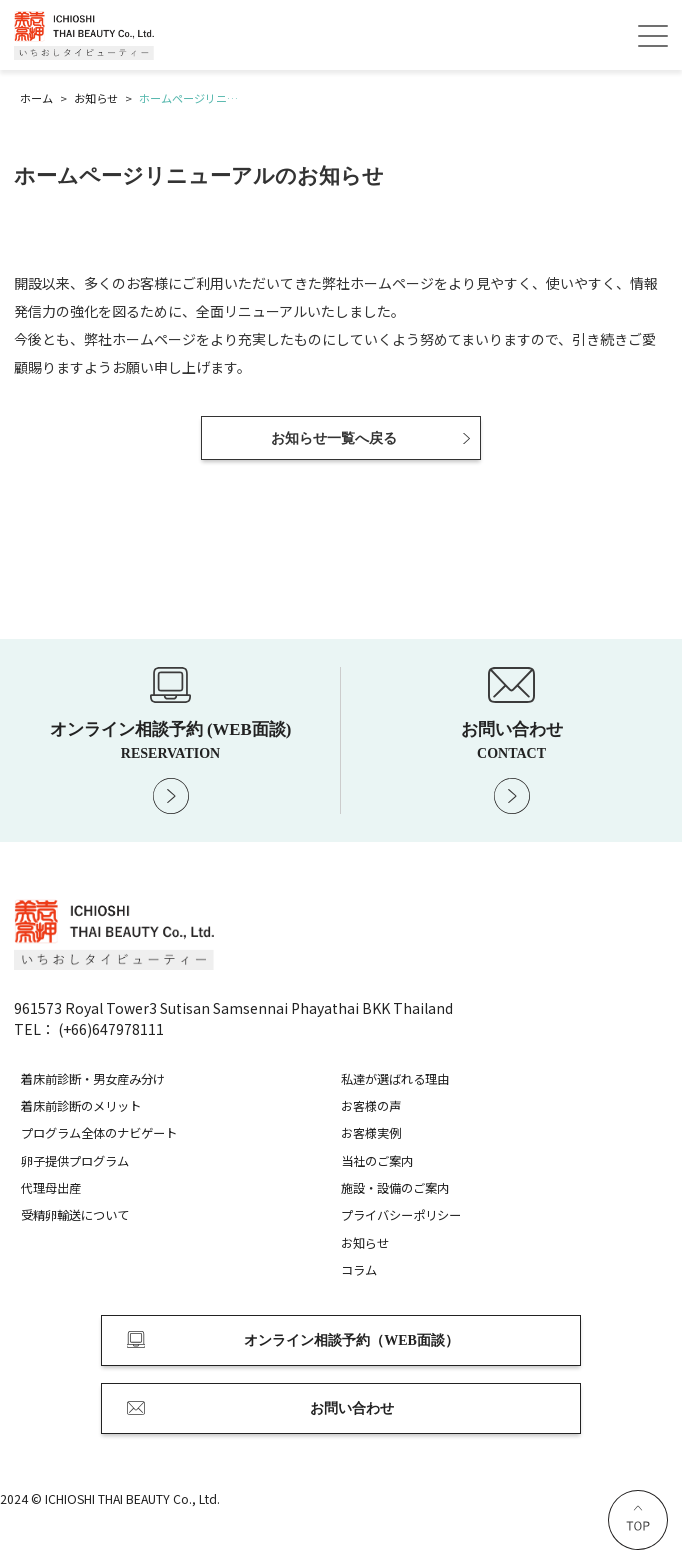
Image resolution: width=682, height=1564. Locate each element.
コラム (359, 1270)
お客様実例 (371, 1133)
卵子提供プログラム (75, 1161)
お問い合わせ (511, 740)
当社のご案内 (377, 1161)
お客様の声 (371, 1106)
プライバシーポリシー (401, 1215)
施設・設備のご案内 (395, 1188)
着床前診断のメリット (81, 1106)
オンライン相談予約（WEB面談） (351, 1340)
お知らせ (365, 1243)
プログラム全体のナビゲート (99, 1133)
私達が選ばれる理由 (395, 1079)
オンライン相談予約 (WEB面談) (170, 740)
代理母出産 (51, 1188)
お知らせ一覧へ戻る (334, 438)
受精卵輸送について (75, 1215)
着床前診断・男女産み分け (93, 1079)
